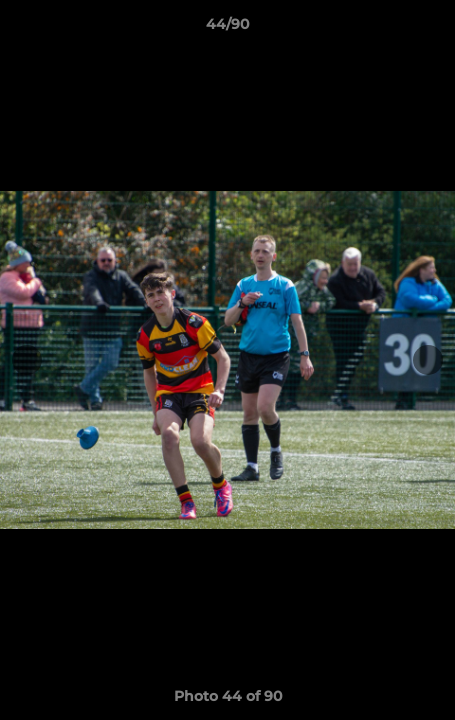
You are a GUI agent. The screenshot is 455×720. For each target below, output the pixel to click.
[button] (431, 29)
